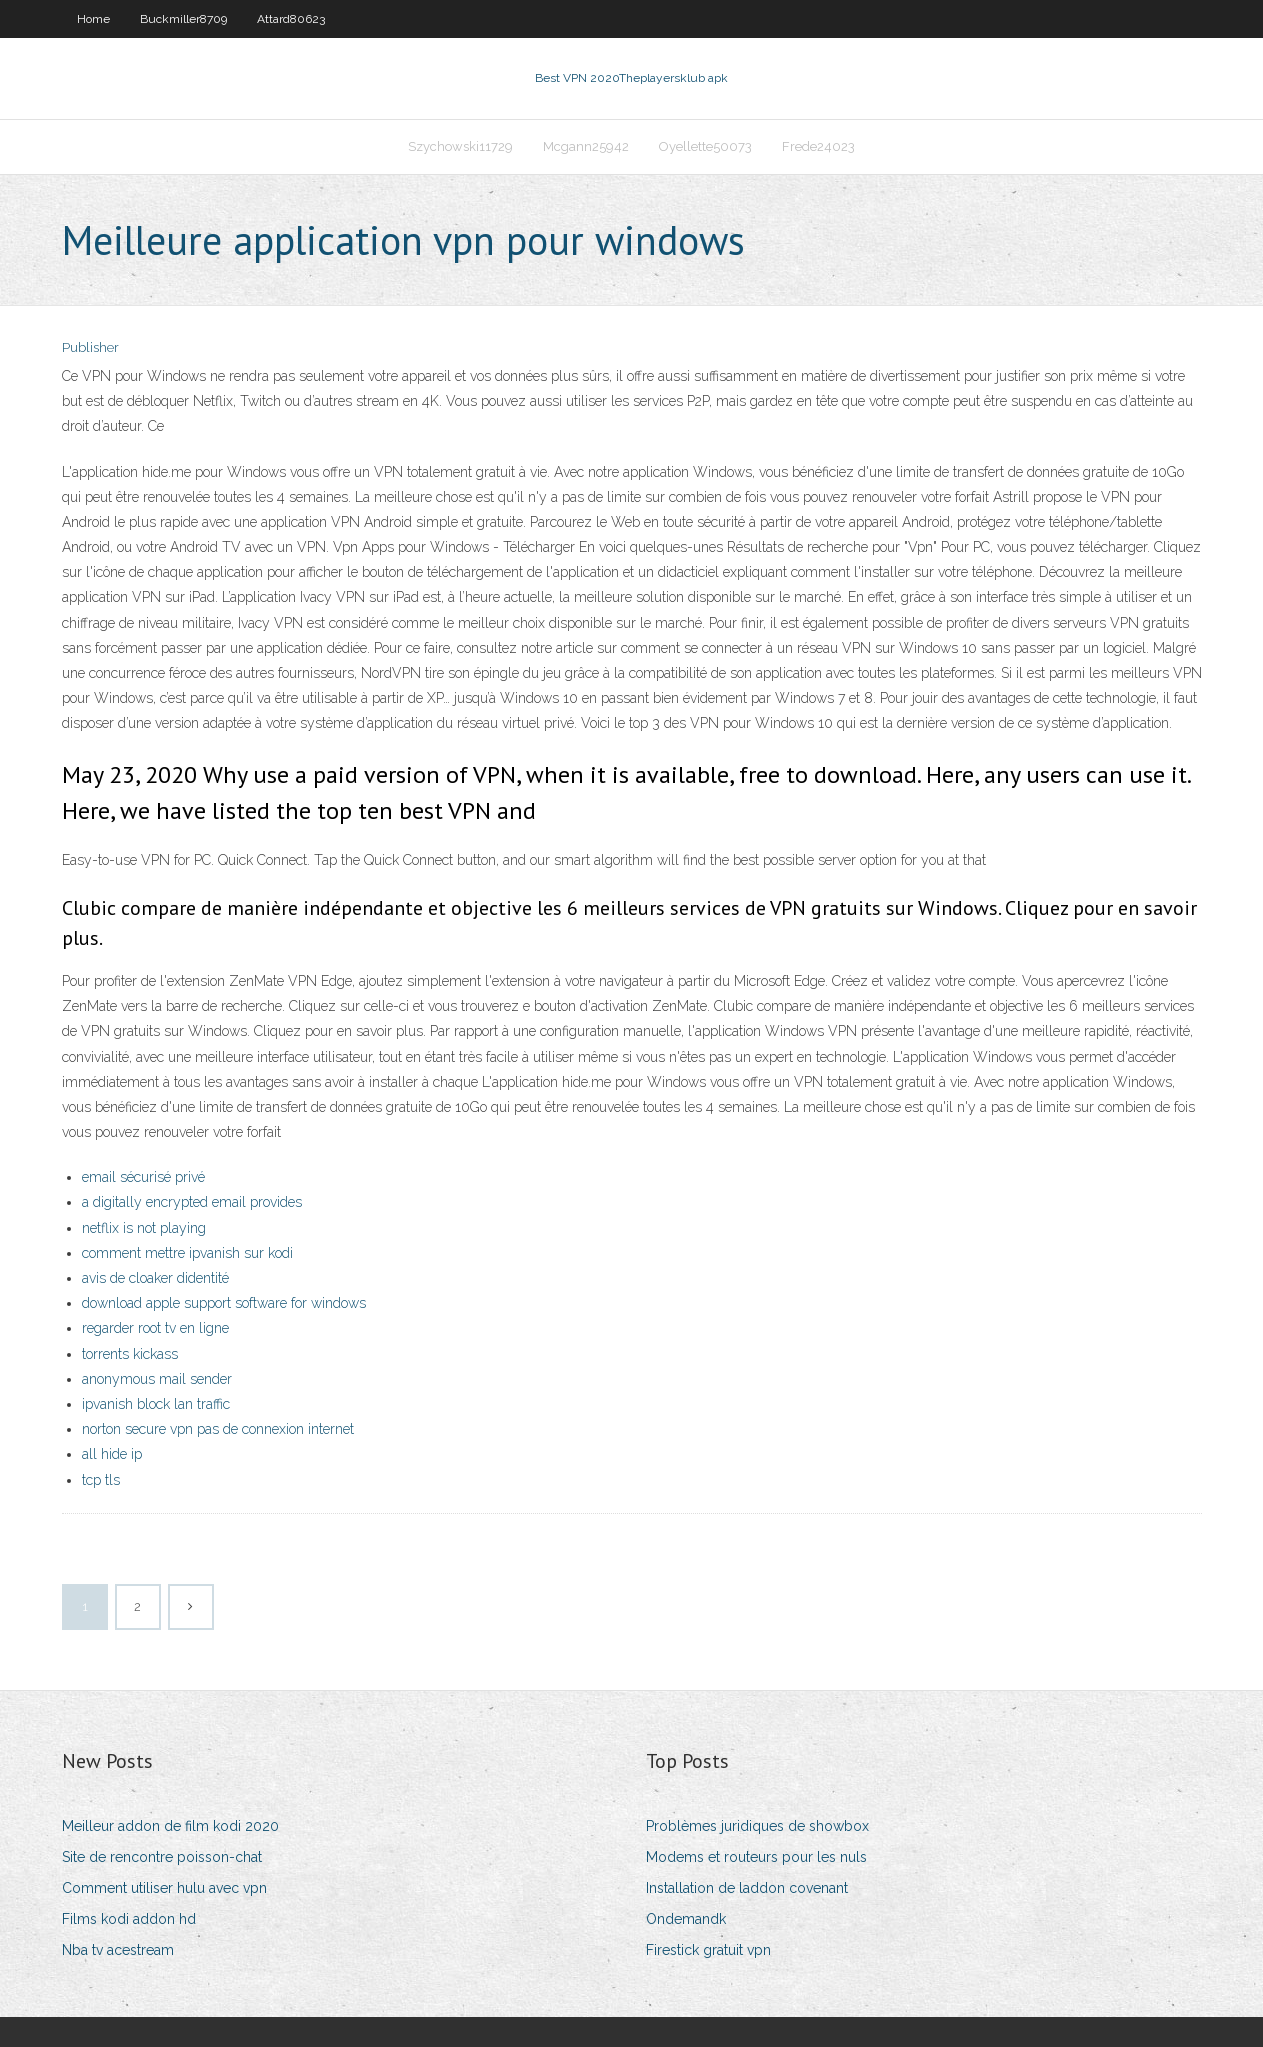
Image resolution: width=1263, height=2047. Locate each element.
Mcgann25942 (586, 146)
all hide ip (112, 1454)
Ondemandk (686, 1919)
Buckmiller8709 (183, 19)
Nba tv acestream (118, 1950)
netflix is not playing (144, 1228)
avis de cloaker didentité (155, 1278)
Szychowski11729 (460, 146)
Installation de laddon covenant (747, 1888)
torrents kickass (130, 1354)
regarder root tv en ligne (155, 1328)
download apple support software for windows (224, 1303)
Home (93, 19)
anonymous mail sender (157, 1379)
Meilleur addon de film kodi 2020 (170, 1826)
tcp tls (101, 1480)
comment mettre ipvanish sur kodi (187, 1253)
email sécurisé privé (143, 1177)
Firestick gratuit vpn (708, 1950)
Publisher (90, 347)
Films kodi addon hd (129, 1919)
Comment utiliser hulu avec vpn (164, 1888)
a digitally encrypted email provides (192, 1202)
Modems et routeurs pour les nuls (756, 1857)
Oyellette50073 (705, 146)
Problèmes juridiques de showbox (757, 1826)
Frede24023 (818, 146)
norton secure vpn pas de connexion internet (218, 1429)
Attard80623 (291, 19)
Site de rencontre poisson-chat (162, 1857)
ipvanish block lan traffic (156, 1404)
